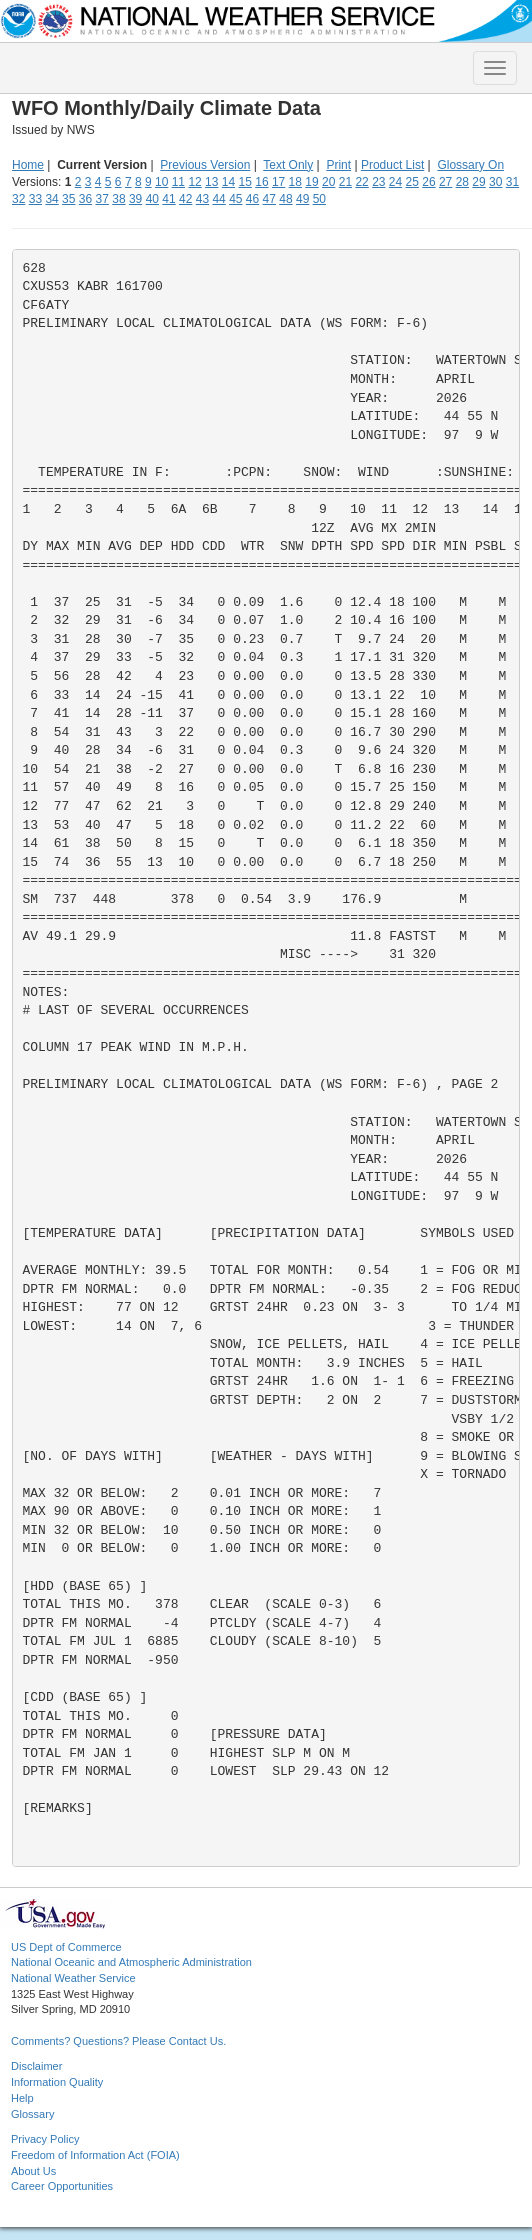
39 (135, 199)
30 (495, 182)
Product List (392, 165)
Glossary (32, 2114)
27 (445, 182)
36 (85, 199)
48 (285, 199)
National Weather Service (73, 1978)
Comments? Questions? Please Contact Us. (118, 2041)
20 (328, 182)
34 (51, 199)
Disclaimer (36, 2066)
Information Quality (57, 2082)
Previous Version (205, 165)
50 (319, 199)
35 (68, 199)
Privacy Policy (45, 2139)
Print (338, 165)
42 (185, 199)
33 (35, 199)
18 (295, 182)
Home (28, 165)
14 (228, 182)
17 (278, 182)
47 (269, 199)
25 (412, 182)
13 (211, 182)
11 (178, 182)
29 (478, 182)
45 (235, 199)
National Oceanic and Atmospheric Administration (131, 1962)
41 (168, 199)
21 (345, 182)
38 (118, 199)
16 (261, 182)
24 (395, 182)
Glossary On (470, 165)
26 (428, 182)
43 (202, 199)
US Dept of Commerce (66, 1947)
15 (245, 182)
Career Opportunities (62, 2186)
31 (512, 182)
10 (161, 182)
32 (18, 199)
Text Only (288, 165)
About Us (33, 2171)
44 (218, 199)
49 (302, 199)
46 (252, 199)
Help (22, 2098)
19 (311, 182)
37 (102, 199)
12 (194, 182)
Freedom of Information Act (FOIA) (95, 2155)
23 (378, 182)
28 (462, 182)
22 (361, 182)
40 (152, 199)
